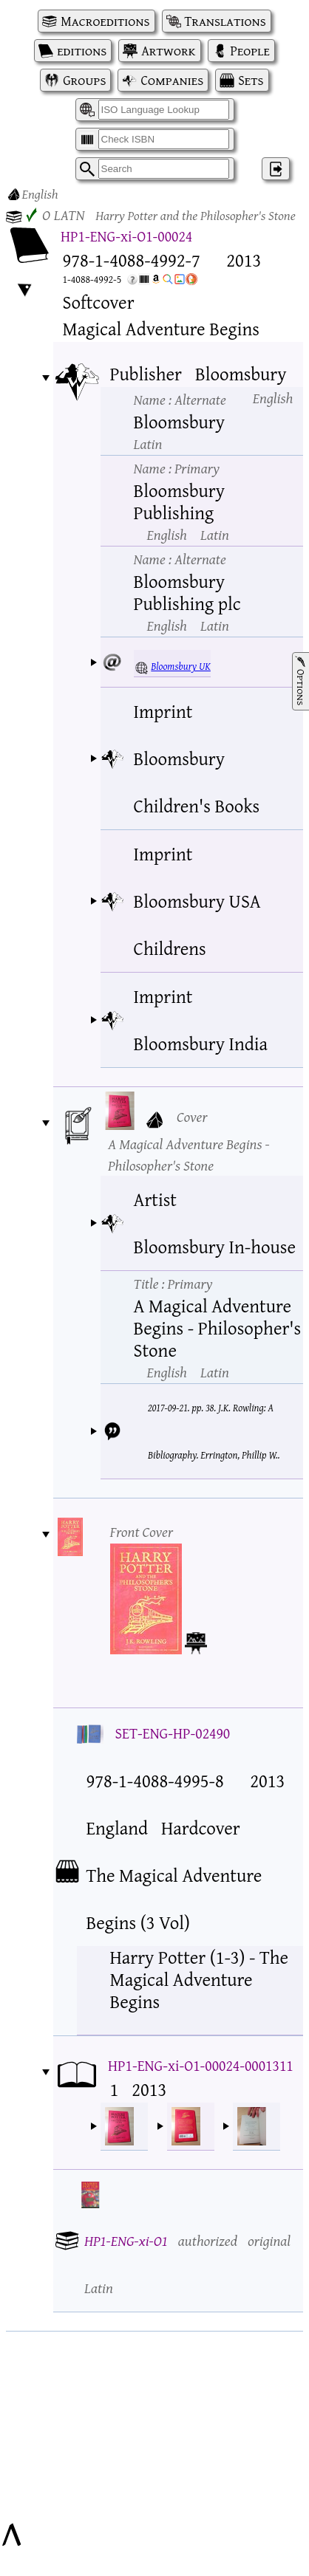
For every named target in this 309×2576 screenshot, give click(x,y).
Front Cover (142, 1531)
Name (180, 399)
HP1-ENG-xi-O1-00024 (126, 236)
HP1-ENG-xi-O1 (126, 2240)
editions (81, 51)
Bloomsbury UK (181, 666)
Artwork (168, 51)
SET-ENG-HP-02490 (173, 1733)
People (250, 51)
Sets (250, 80)
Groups (84, 80)
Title (173, 1283)
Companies (171, 80)
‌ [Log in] (276, 168)
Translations (225, 21)
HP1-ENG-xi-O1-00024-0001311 (200, 2065)
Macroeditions (105, 21)
